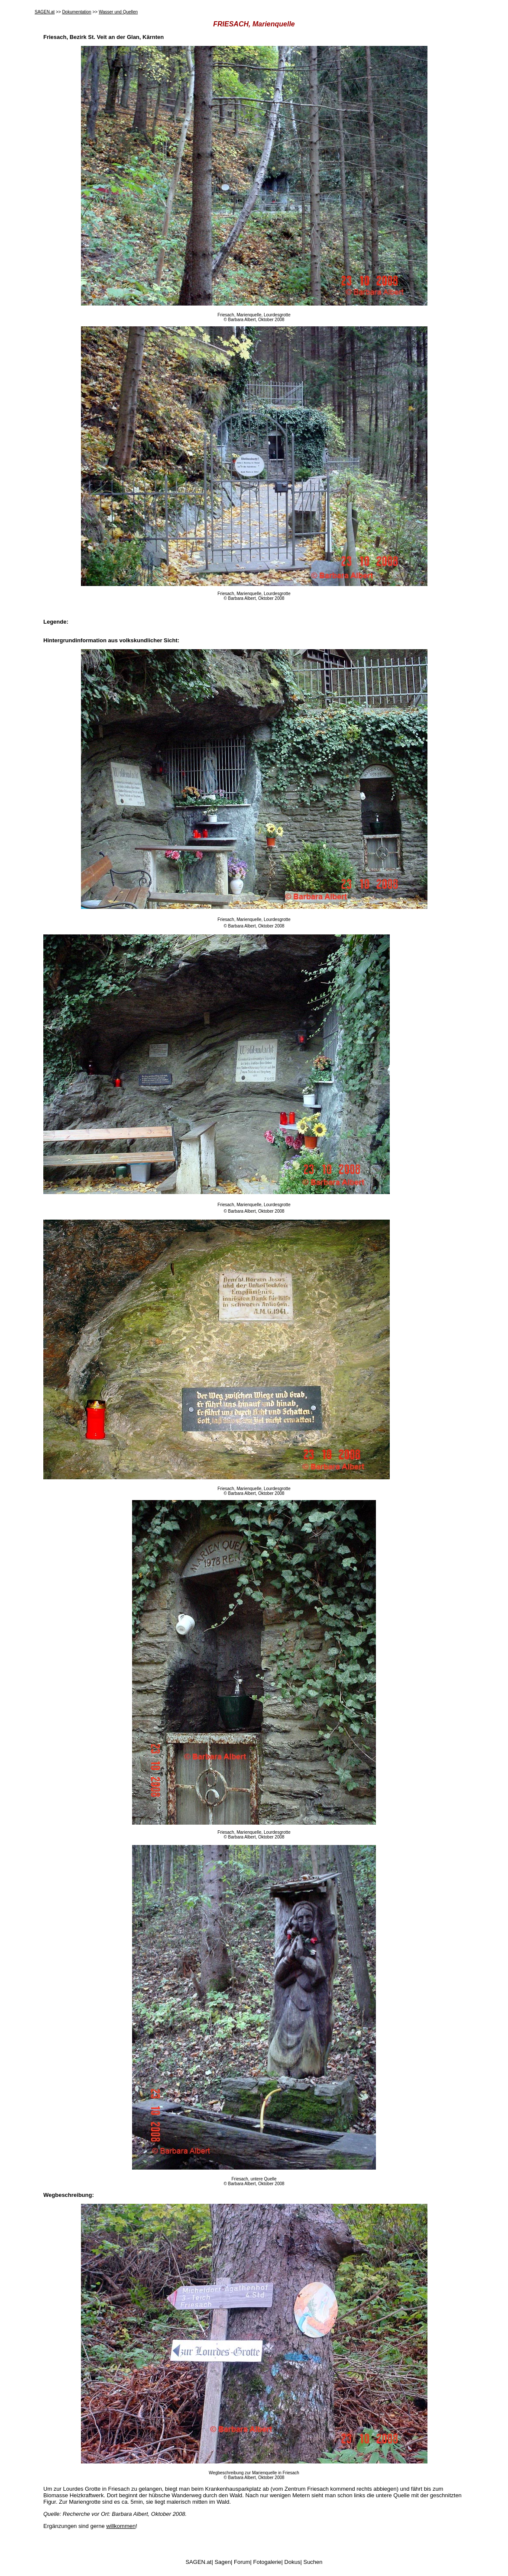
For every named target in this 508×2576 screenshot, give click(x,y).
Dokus (293, 2562)
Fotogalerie (267, 2562)
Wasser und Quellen (118, 12)
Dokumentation (76, 12)
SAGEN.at (45, 12)
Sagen (222, 2562)
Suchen (312, 2562)
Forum (242, 2562)
